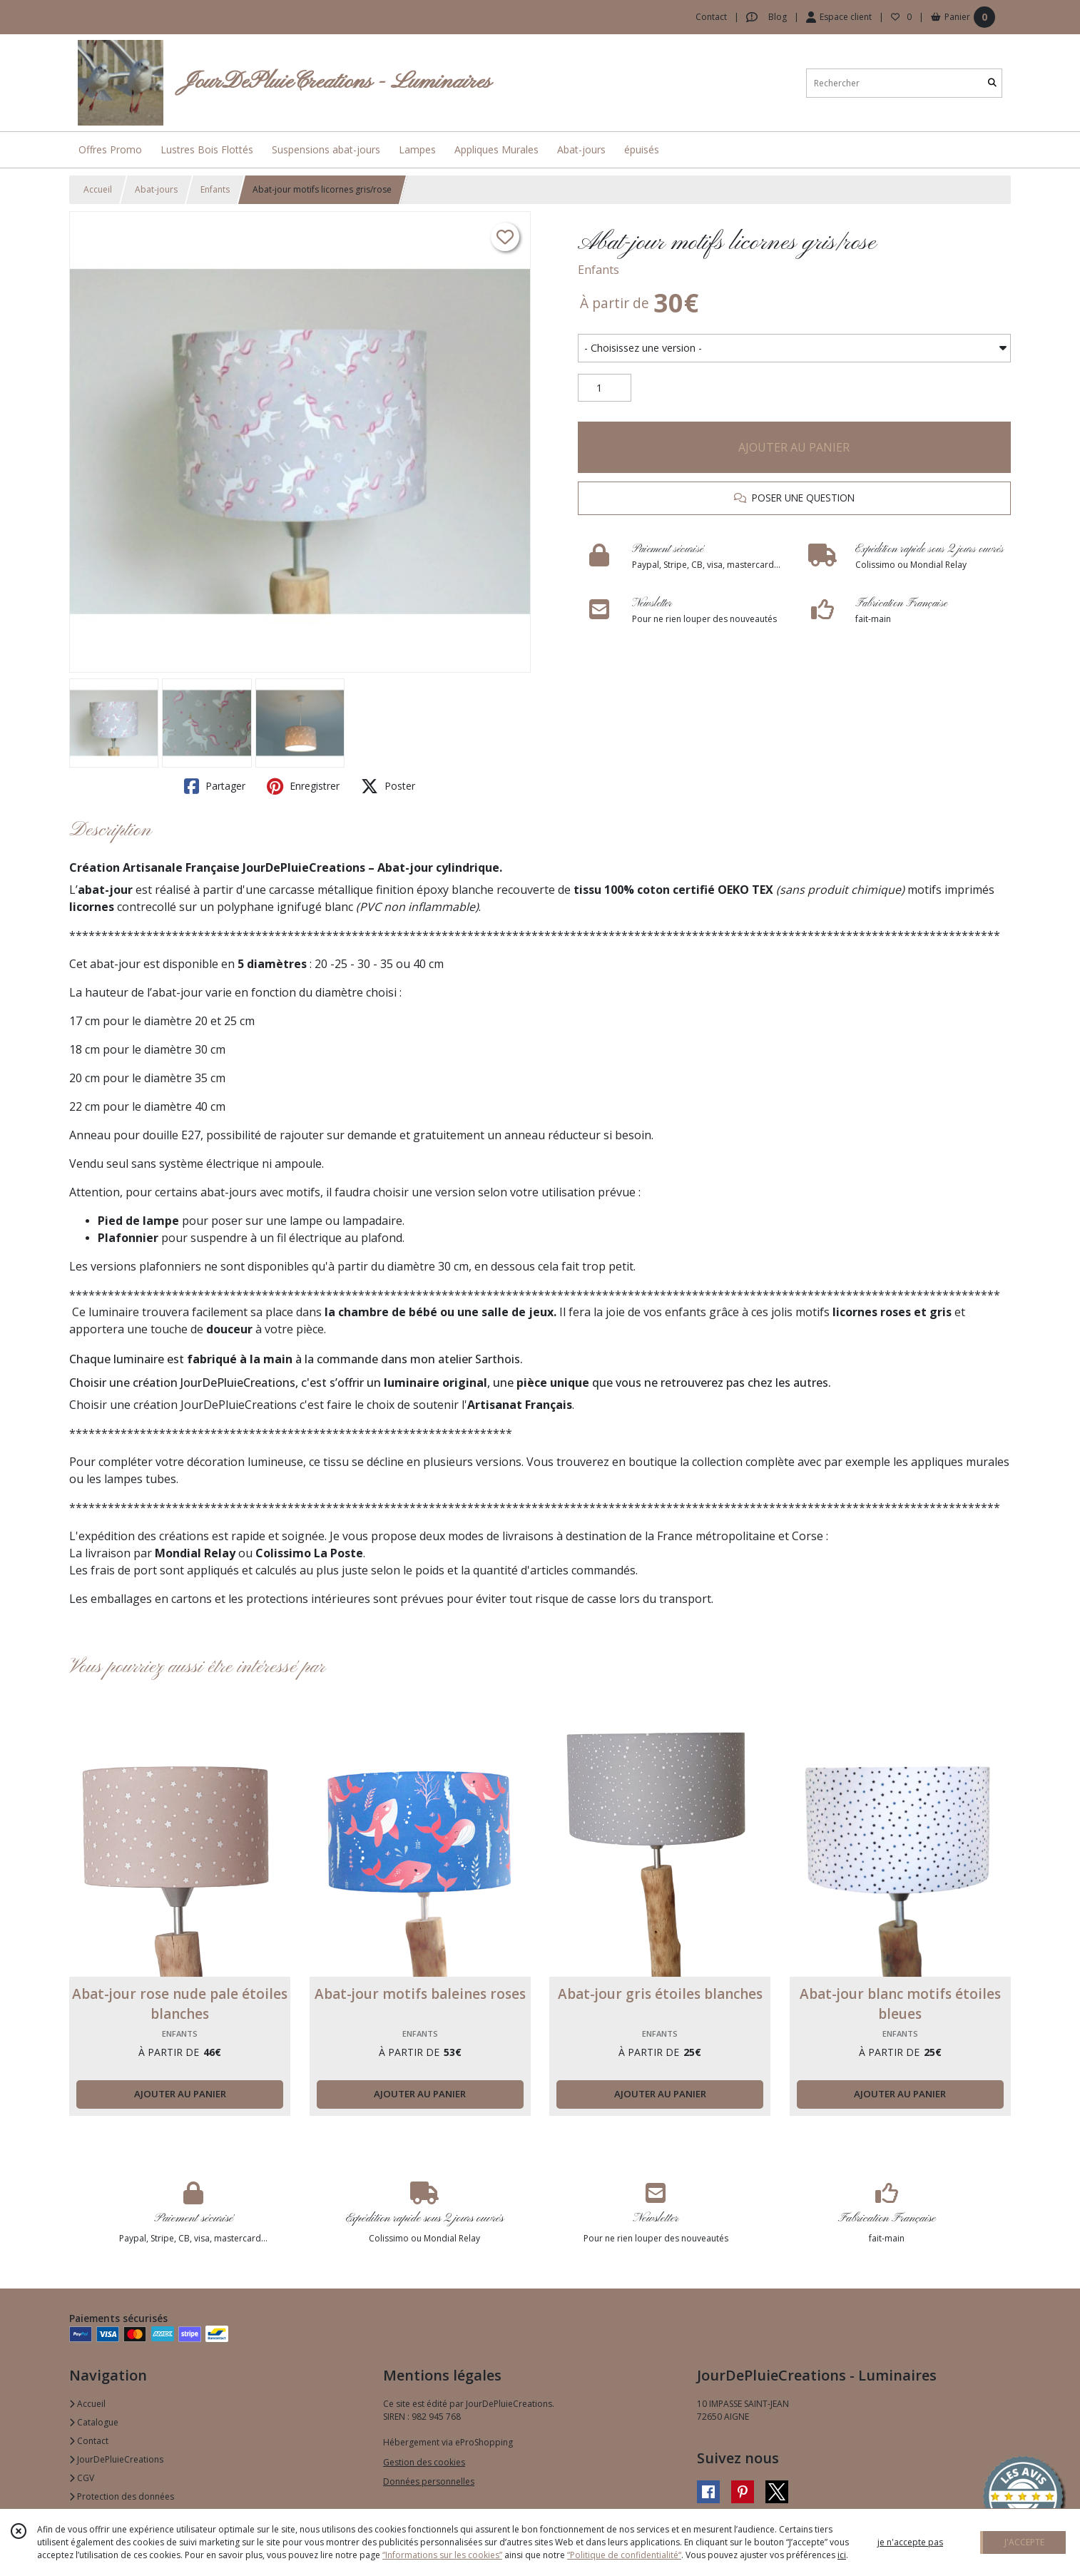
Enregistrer (303, 786)
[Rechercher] (992, 83)
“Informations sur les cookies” (442, 2555)
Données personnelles (428, 2481)
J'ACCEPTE (1024, 2542)
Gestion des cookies (424, 2462)
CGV (81, 2478)
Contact (711, 17)
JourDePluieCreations (116, 2459)
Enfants (215, 189)
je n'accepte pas (910, 2542)
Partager (214, 786)
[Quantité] (604, 388)
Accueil (97, 189)
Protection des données (121, 2496)
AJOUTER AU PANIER (794, 447)
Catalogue (93, 2422)
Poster (388, 786)
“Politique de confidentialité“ (624, 2555)
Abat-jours (156, 189)
